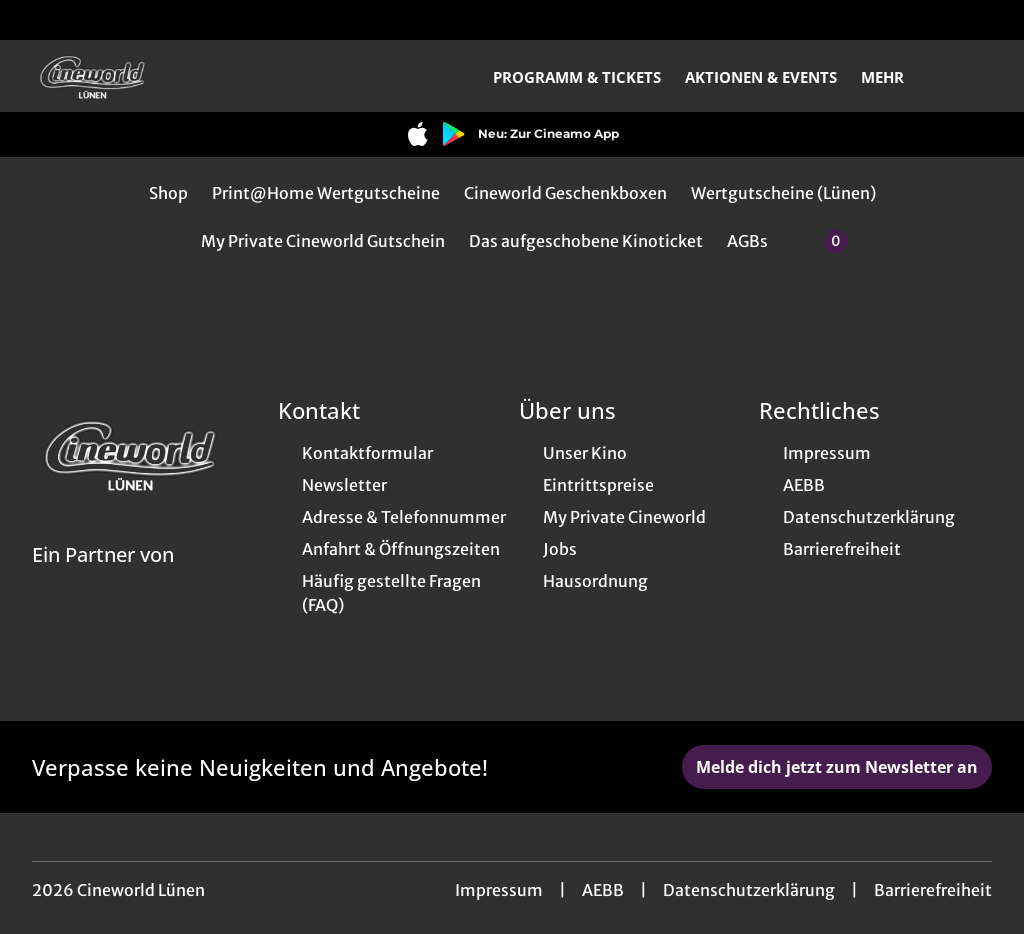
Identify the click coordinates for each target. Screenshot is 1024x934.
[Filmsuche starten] (972, 76)
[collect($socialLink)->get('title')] (36, 20)
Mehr (894, 77)
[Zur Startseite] (172, 76)
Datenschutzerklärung (749, 890)
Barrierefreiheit (933, 890)
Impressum (499, 890)
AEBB (603, 890)
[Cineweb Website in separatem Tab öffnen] (103, 580)
